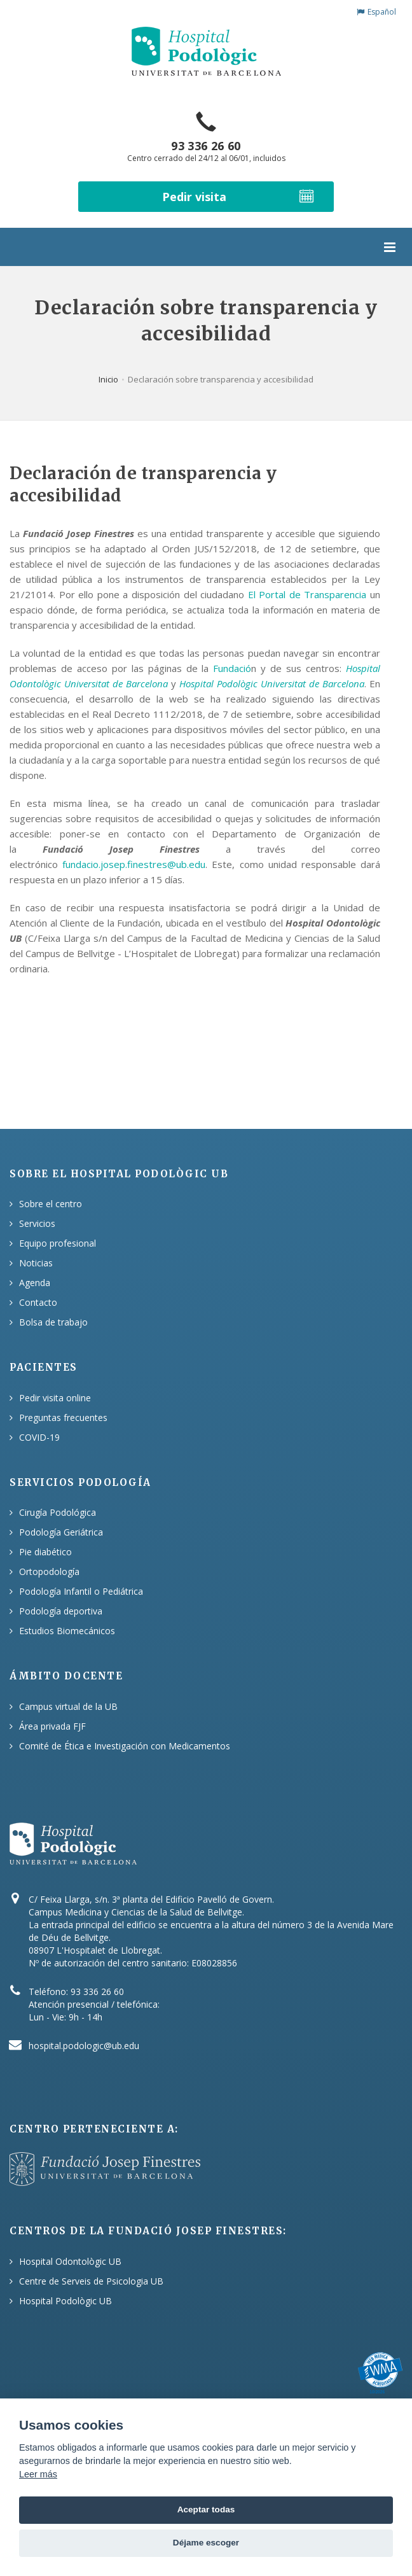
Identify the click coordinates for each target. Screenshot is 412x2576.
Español (376, 11)
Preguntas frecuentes (63, 1417)
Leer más (38, 2474)
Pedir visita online (55, 1398)
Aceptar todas (206, 2509)
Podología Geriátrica (61, 1532)
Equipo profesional (57, 1243)
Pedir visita (239, 196)
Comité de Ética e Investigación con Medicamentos (124, 1746)
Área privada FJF (52, 1726)
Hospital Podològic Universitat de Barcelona (271, 683)
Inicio (108, 379)
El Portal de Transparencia (307, 594)
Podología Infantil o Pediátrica (81, 1591)
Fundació (232, 668)
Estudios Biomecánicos (67, 1631)
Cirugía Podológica (57, 1512)
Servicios (37, 1223)
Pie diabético (45, 1552)
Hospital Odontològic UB (70, 2261)
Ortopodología (49, 1571)
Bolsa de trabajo (53, 1322)
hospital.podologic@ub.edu (84, 2046)
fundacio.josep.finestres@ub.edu (133, 864)
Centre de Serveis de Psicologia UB (91, 2281)
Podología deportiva (60, 1611)
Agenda (34, 1283)
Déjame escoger (206, 2542)
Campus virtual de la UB (68, 1706)
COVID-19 (39, 1437)
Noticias (36, 1263)
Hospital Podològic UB (65, 2301)
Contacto (38, 1302)
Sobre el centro (50, 1204)
